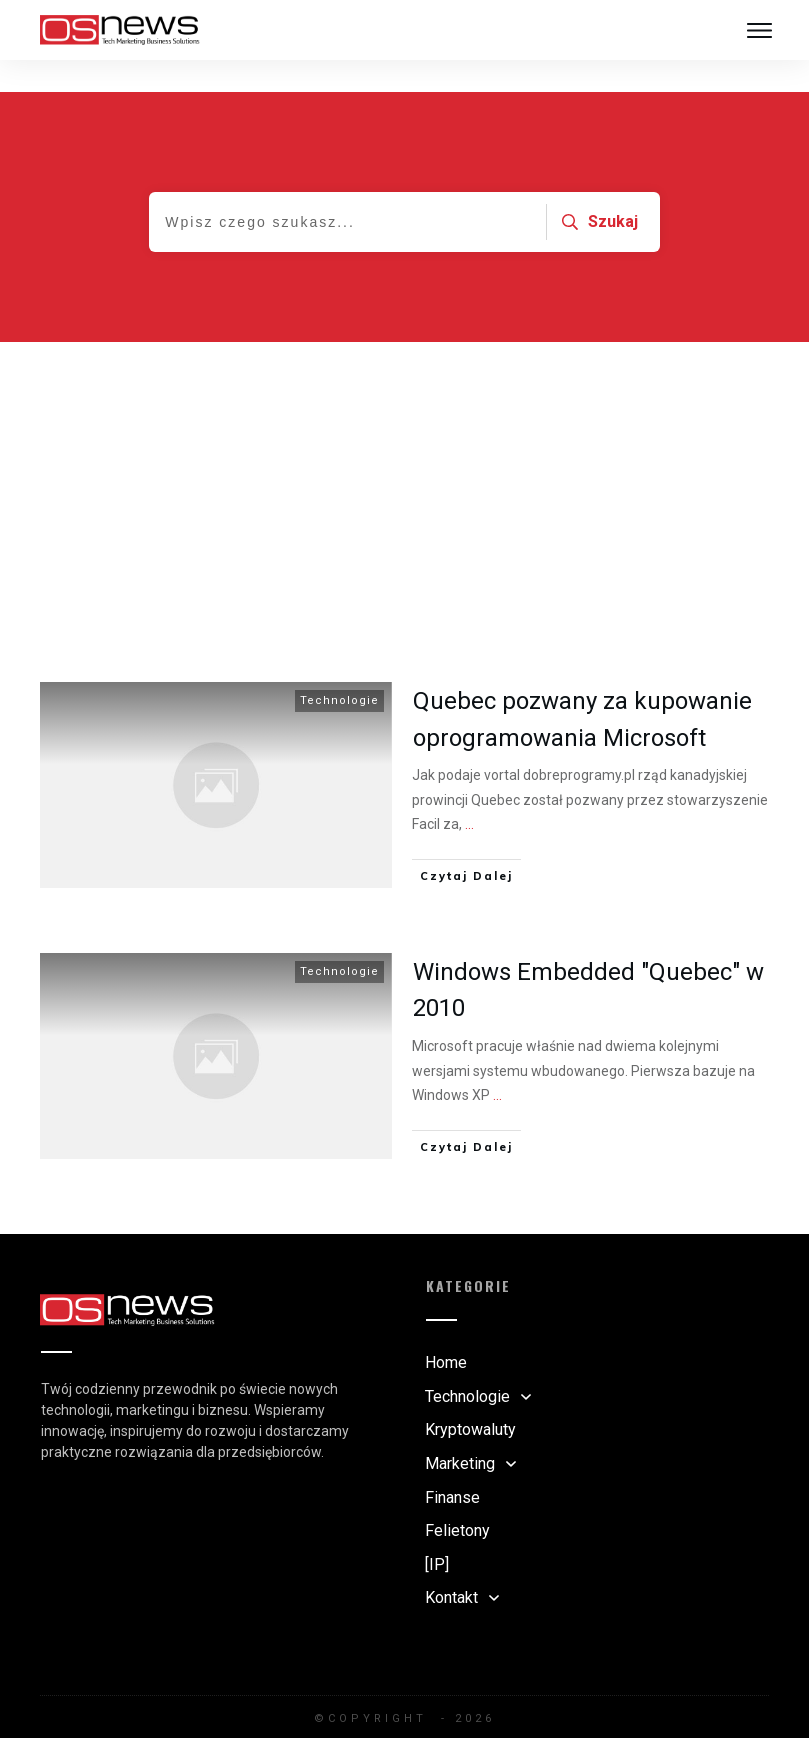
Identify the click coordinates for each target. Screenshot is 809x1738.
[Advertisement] (404, 460)
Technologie (339, 668)
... (469, 792)
